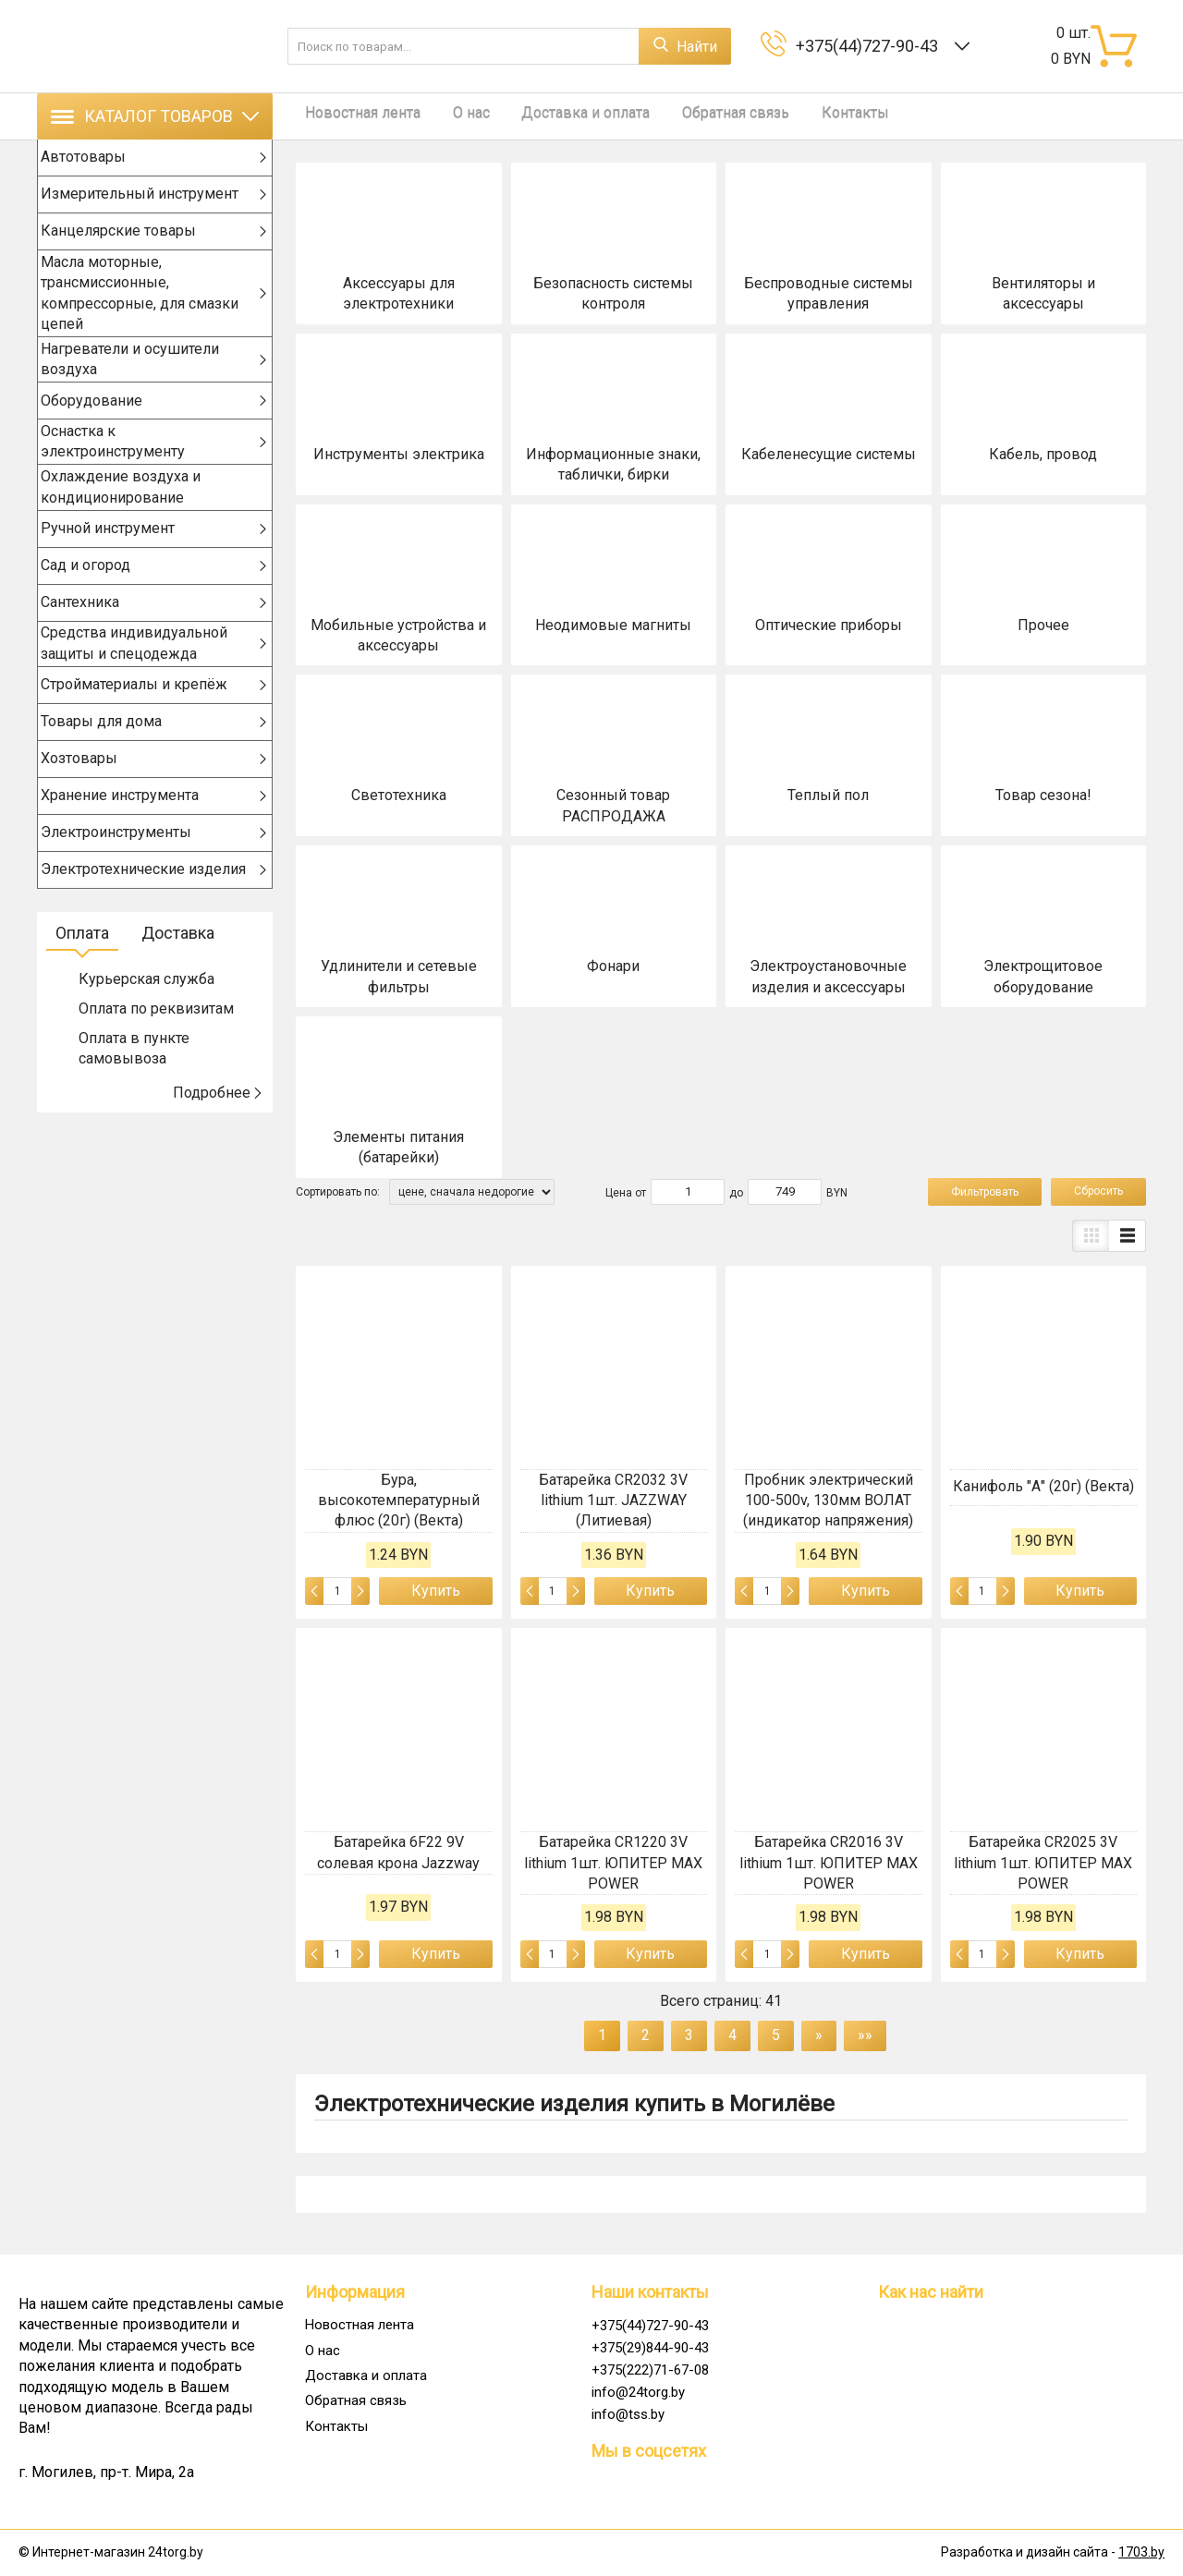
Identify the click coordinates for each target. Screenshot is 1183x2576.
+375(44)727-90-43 (870, 45)
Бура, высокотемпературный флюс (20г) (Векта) (399, 1500)
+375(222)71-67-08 (650, 2370)
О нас (452, 116)
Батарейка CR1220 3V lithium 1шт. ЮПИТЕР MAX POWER (613, 1862)
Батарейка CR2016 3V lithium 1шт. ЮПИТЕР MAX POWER (828, 1862)
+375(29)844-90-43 (650, 2347)
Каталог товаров (155, 116)
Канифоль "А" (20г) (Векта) (1043, 1486)
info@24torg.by (638, 2392)
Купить (435, 1590)
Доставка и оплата (558, 116)
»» (865, 2035)
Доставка (177, 963)
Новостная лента (353, 116)
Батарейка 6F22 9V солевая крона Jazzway (398, 1852)
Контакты (810, 116)
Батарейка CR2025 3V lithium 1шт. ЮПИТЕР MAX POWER (1043, 1862)
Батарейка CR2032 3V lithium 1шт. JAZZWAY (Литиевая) (613, 1500)
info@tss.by (628, 2414)
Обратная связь (699, 116)
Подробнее (218, 1123)
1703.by (1141, 2552)
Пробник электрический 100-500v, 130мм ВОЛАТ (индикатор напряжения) (828, 1500)
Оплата (82, 963)
